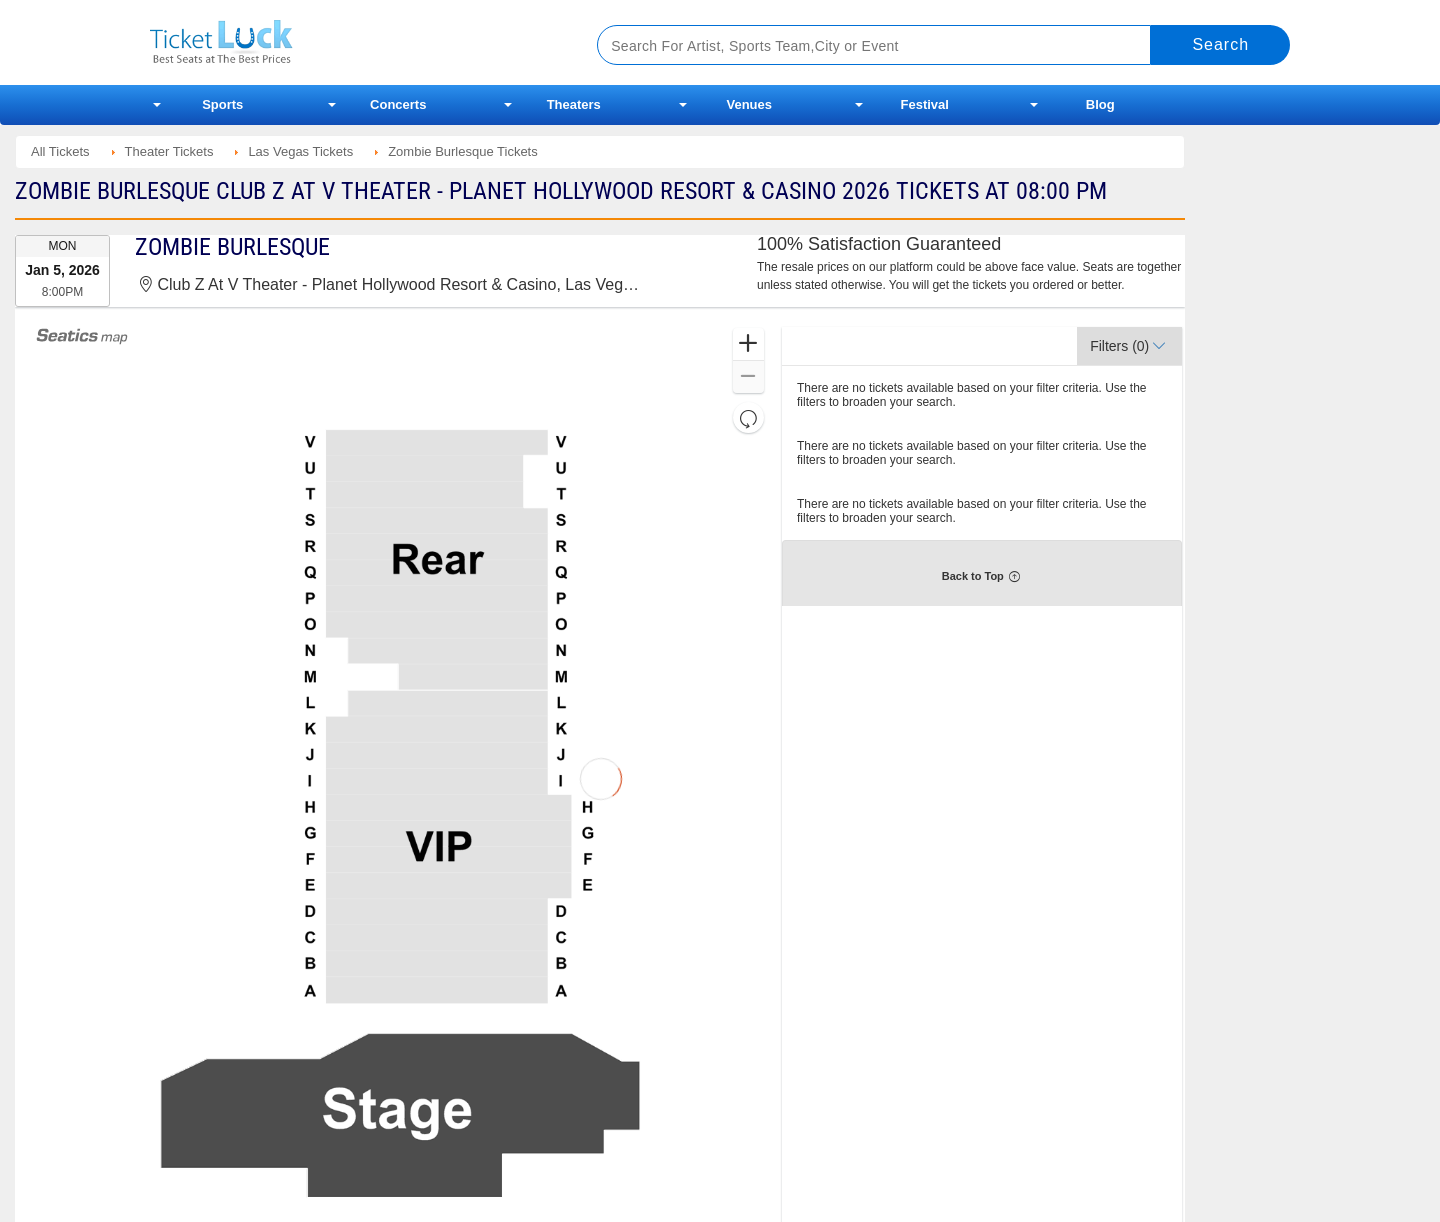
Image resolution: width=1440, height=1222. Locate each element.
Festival (925, 104)
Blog (1100, 104)
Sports (222, 104)
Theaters (574, 104)
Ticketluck (349, 42)
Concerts (398, 104)
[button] (748, 344)
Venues (749, 104)
